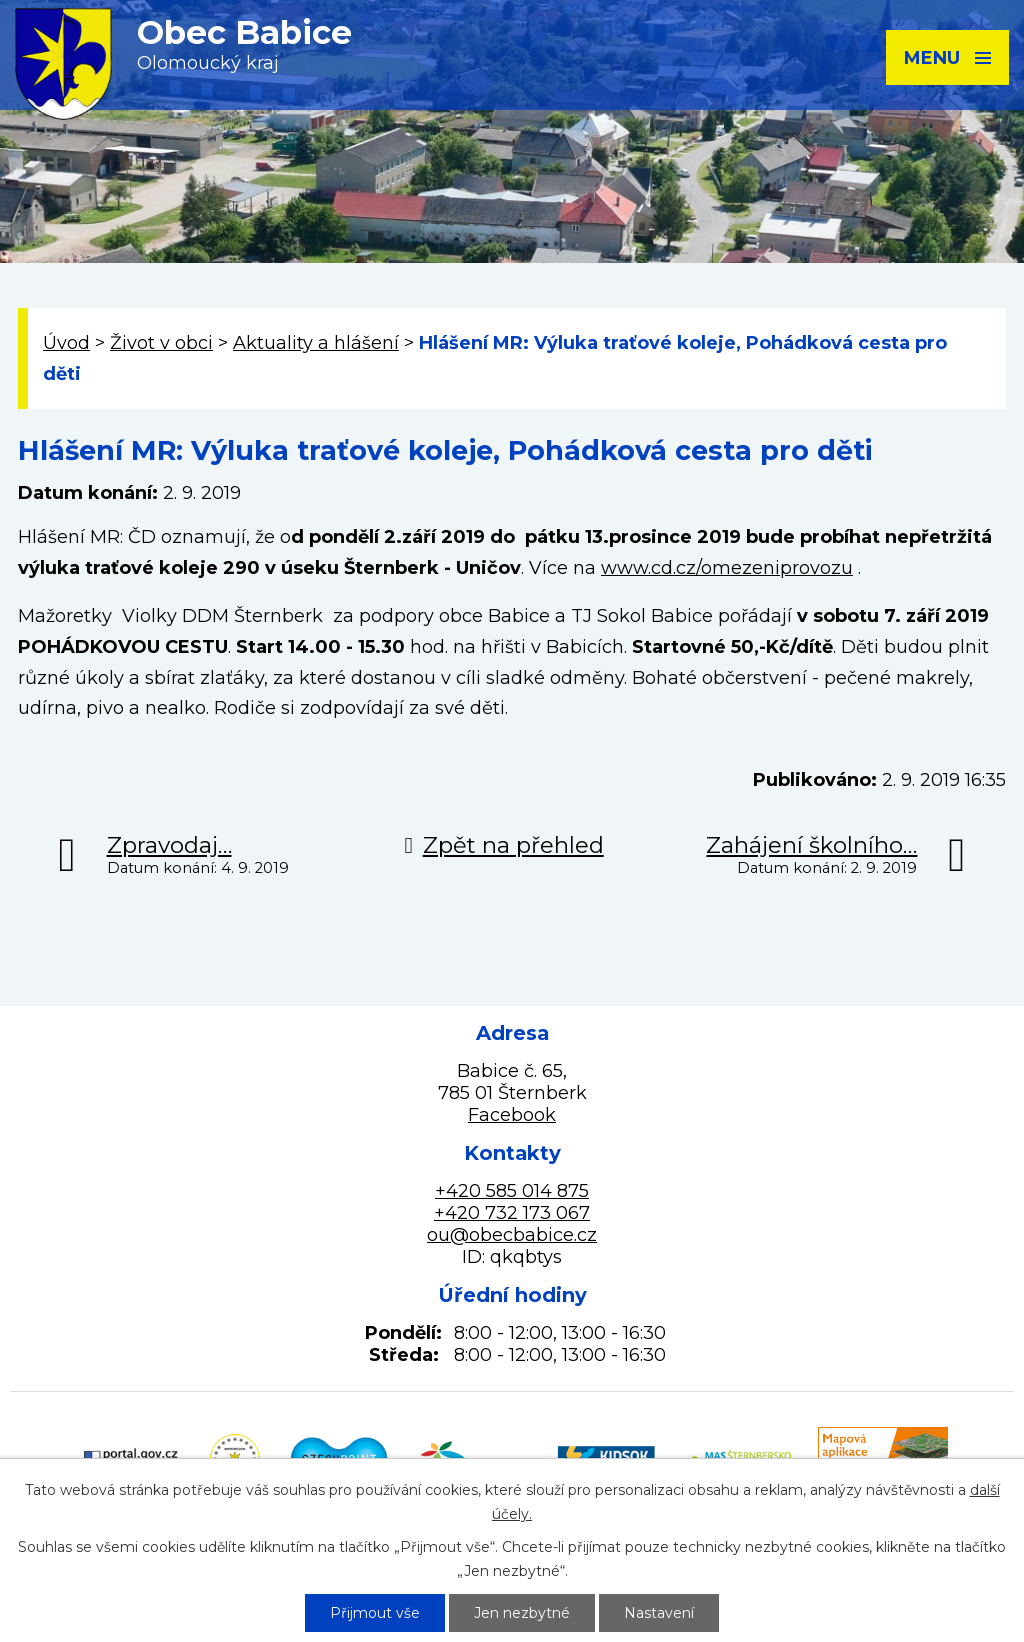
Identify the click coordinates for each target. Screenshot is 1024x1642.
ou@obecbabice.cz (512, 1235)
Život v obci (161, 343)
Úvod (66, 343)
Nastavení (659, 1613)
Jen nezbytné (522, 1613)
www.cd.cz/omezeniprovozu (727, 568)
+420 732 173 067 (512, 1213)
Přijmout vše (375, 1613)
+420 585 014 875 (512, 1191)
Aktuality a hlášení (316, 343)
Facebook (512, 1115)
